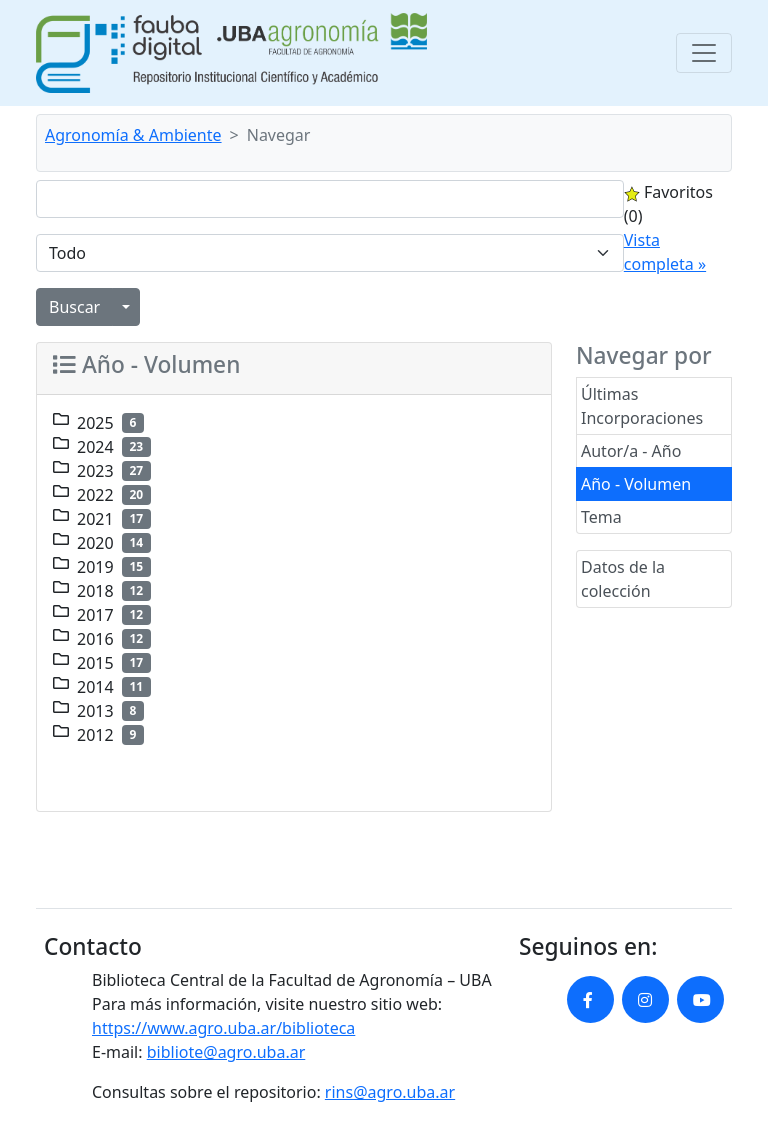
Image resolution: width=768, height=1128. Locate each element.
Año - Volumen (636, 484)
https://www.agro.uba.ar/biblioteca (223, 1028)
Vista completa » (665, 252)
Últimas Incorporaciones (642, 406)
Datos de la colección (623, 579)
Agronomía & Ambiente (133, 135)
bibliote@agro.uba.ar (226, 1052)
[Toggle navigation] (704, 53)
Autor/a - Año (631, 451)
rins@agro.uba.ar (390, 1092)
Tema (601, 517)
